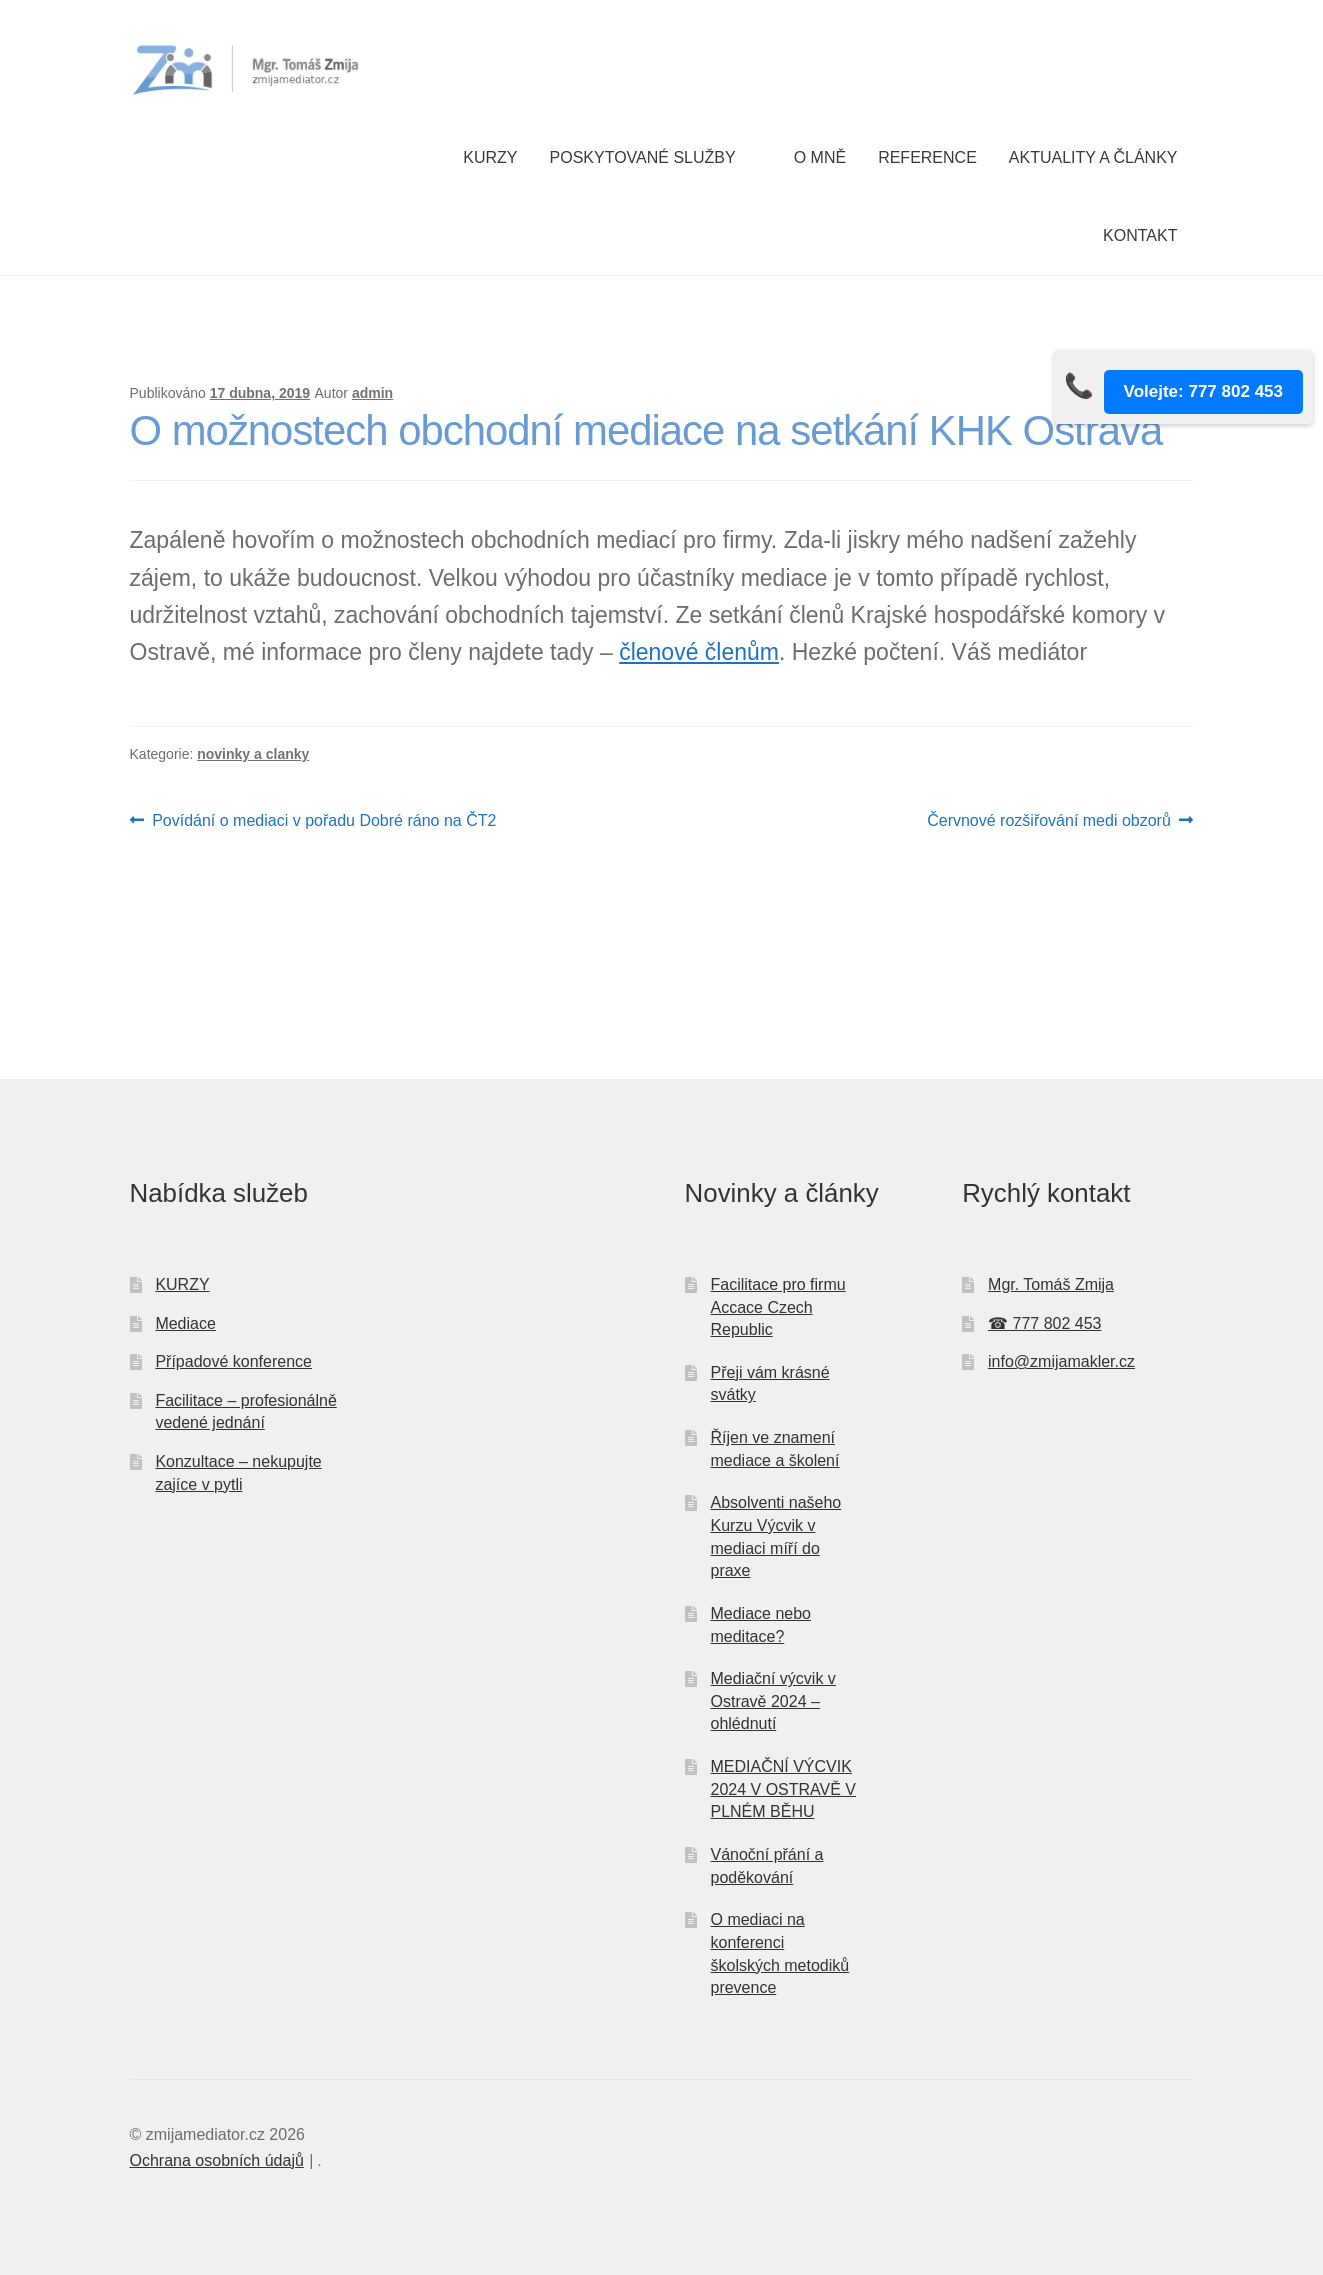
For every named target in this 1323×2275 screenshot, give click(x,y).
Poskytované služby (643, 157)
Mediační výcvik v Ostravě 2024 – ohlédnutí (772, 1701)
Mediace (185, 1323)
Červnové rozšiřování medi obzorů (1049, 821)
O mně (820, 157)
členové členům (699, 652)
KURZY (182, 1284)
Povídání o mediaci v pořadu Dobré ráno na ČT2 (323, 821)
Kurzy (490, 157)
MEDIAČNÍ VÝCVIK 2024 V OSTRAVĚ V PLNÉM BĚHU (783, 1789)
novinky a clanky (253, 754)
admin (372, 393)
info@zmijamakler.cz (1061, 1361)
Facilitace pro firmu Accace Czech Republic (777, 1307)
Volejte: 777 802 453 (1203, 391)
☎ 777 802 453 (1044, 1323)
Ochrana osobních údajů (217, 2160)
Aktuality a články (1093, 157)
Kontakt (1140, 235)
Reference (927, 157)
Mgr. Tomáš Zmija (1051, 1284)
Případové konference (233, 1361)
